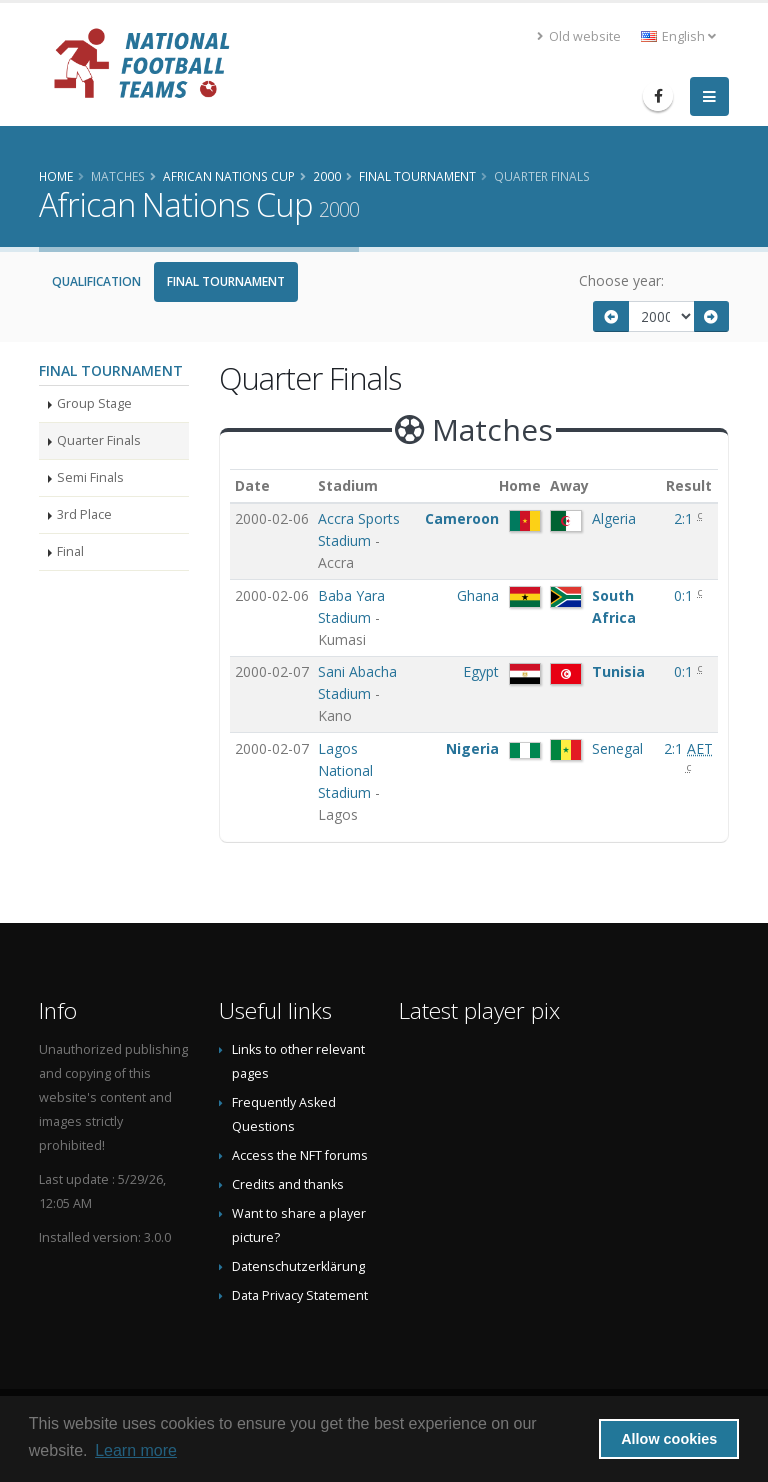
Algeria (614, 518)
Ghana (478, 595)
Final (70, 551)
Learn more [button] (136, 1450)
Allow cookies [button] (669, 1439)
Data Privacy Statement (300, 1295)
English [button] (678, 36)
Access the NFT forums (300, 1155)
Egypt (481, 671)
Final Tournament (226, 281)
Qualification (96, 281)
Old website (579, 36)
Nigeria (472, 748)
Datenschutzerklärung (298, 1266)
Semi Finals (90, 477)
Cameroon (462, 518)
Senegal (617, 748)
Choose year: (621, 280)
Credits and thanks (288, 1184)
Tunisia (618, 671)
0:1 (685, 595)
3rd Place (84, 514)
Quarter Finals (99, 440)
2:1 (685, 518)
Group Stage (94, 403)
